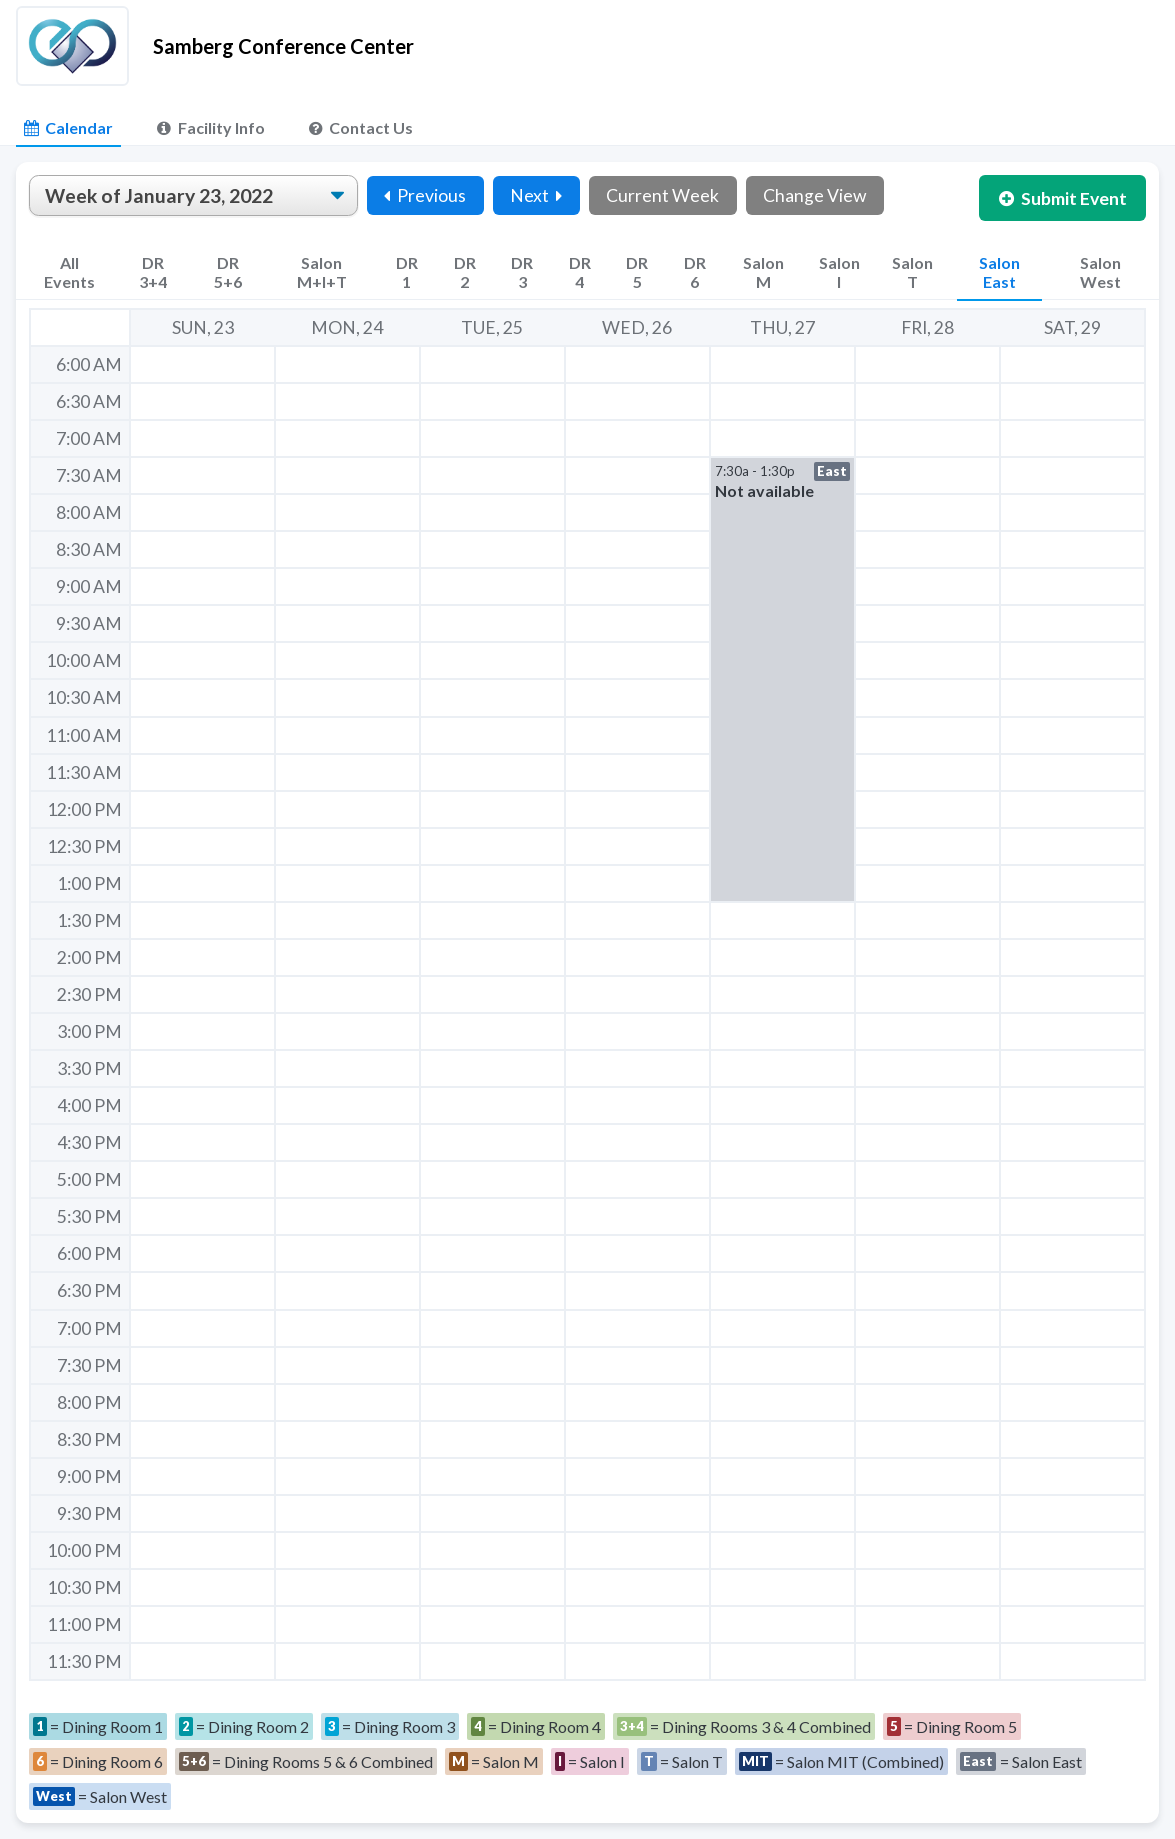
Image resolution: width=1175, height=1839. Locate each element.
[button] (782, 679)
